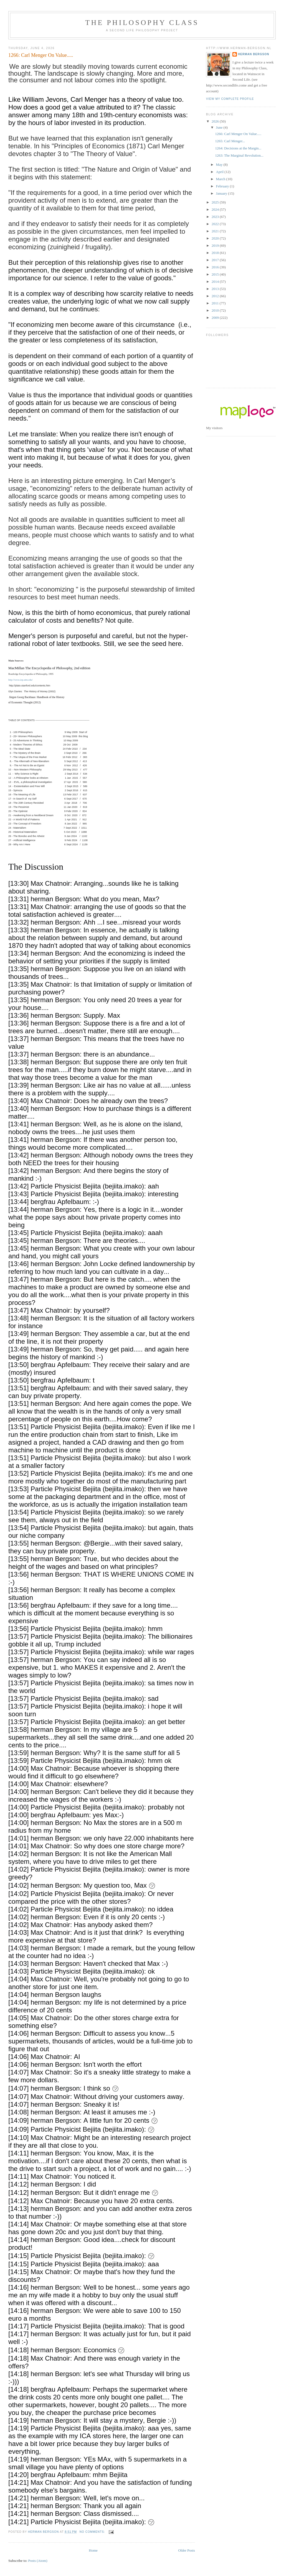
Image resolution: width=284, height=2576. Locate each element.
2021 (216, 231)
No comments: (93, 2531)
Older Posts (186, 2550)
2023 (216, 217)
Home (93, 2550)
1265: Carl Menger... (230, 141)
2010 (216, 310)
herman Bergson (253, 54)
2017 (216, 260)
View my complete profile (230, 98)
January (222, 193)
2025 (216, 202)
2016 (216, 267)
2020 (216, 238)
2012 (216, 296)
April (220, 172)
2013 (216, 289)
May (220, 164)
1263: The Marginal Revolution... (239, 155)
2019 (216, 245)
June (220, 127)
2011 (216, 303)
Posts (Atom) (37, 2561)
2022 (216, 224)
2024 (216, 209)
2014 (216, 281)
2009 (216, 317)
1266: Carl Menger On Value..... (40, 55)
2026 (216, 121)
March (221, 179)
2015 (216, 274)
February (223, 186)
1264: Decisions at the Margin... (238, 148)
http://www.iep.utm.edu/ (20, 679)
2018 (216, 253)
